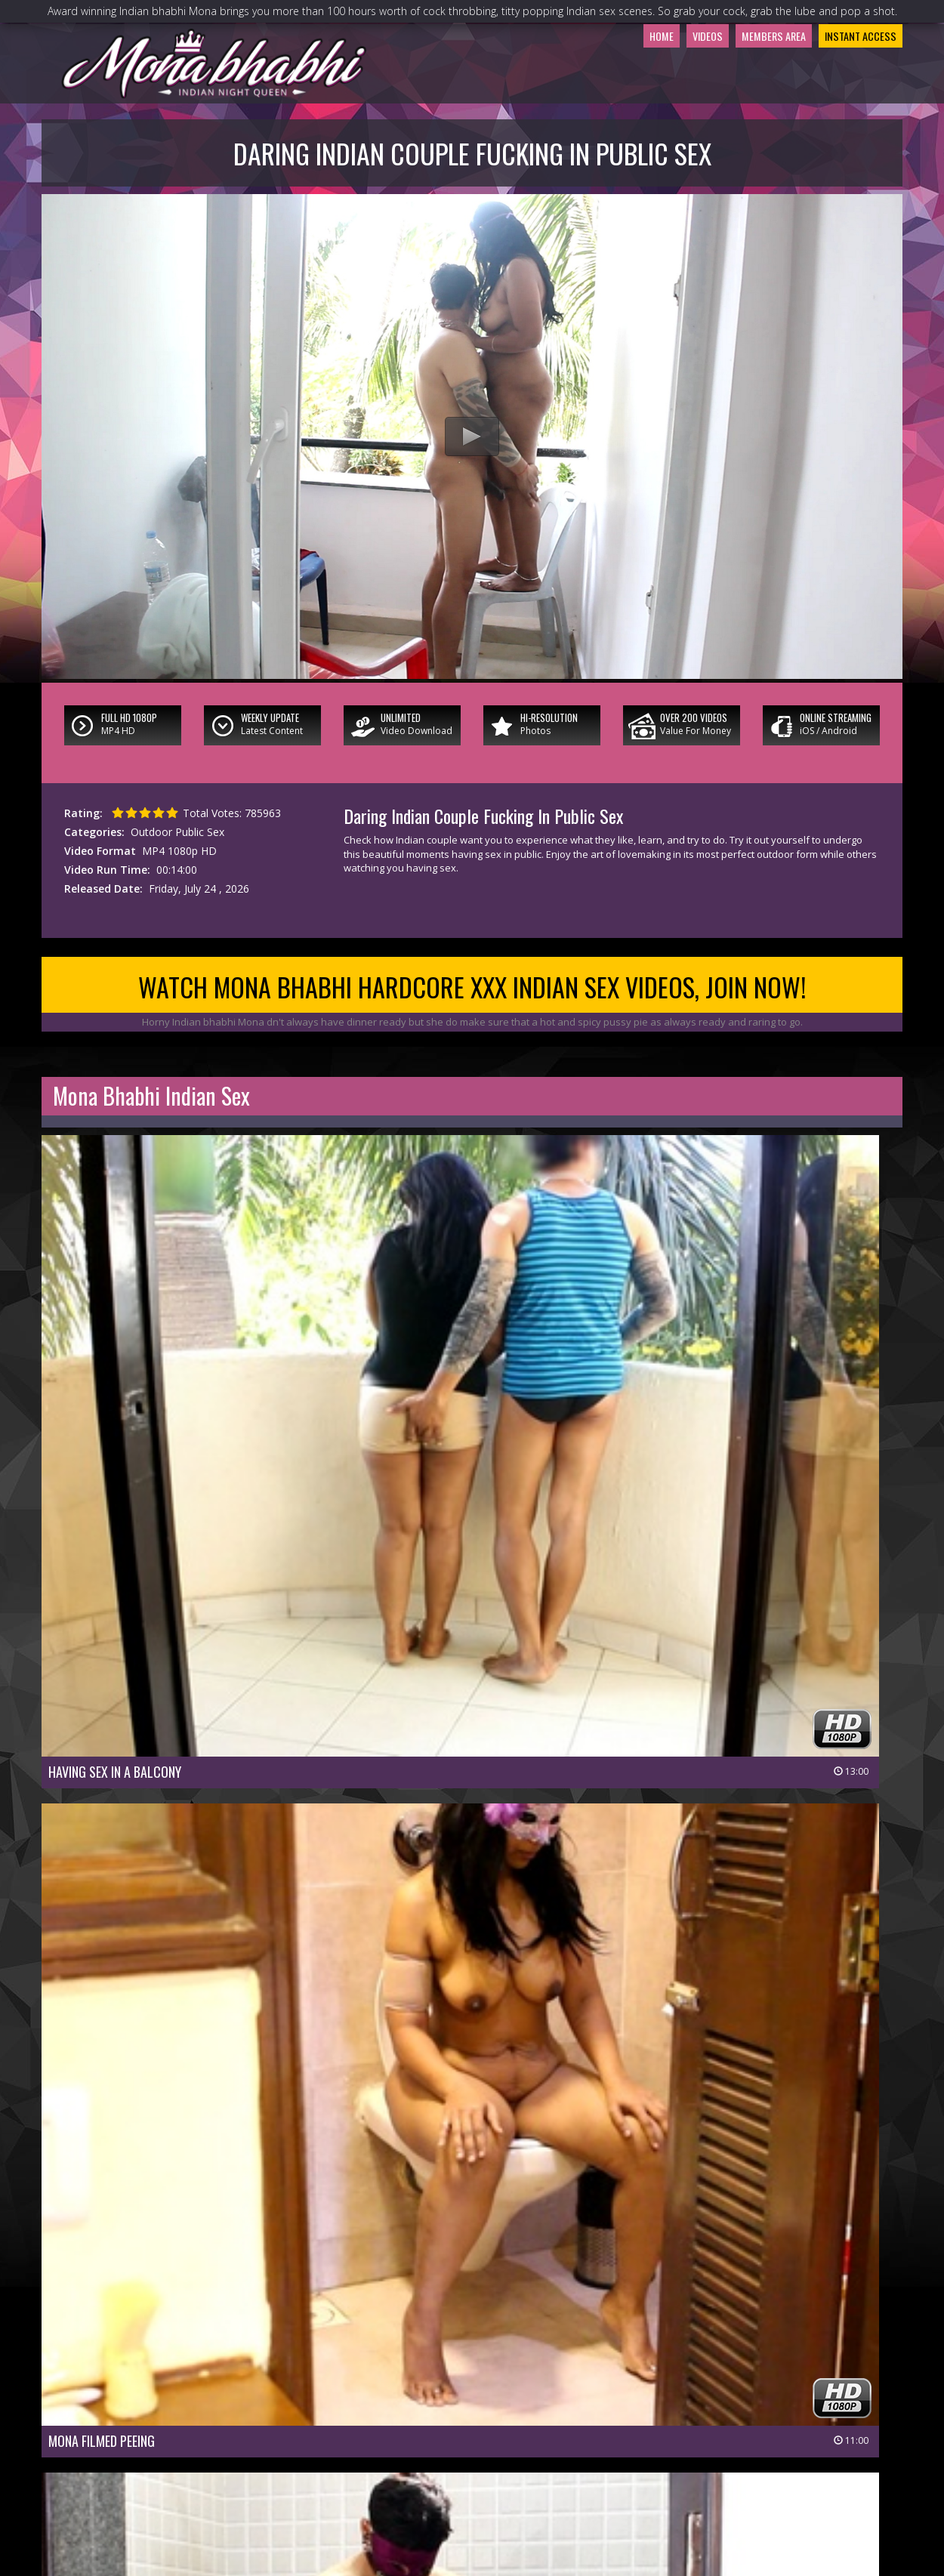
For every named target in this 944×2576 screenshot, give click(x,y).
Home (598, 93)
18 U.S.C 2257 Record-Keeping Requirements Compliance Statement (472, 2506)
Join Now (367, 2464)
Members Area (737, 93)
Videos (654, 93)
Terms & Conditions (511, 2485)
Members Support (544, 2464)
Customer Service (445, 2464)
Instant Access (848, 93)
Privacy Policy (417, 2485)
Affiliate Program (641, 2464)
